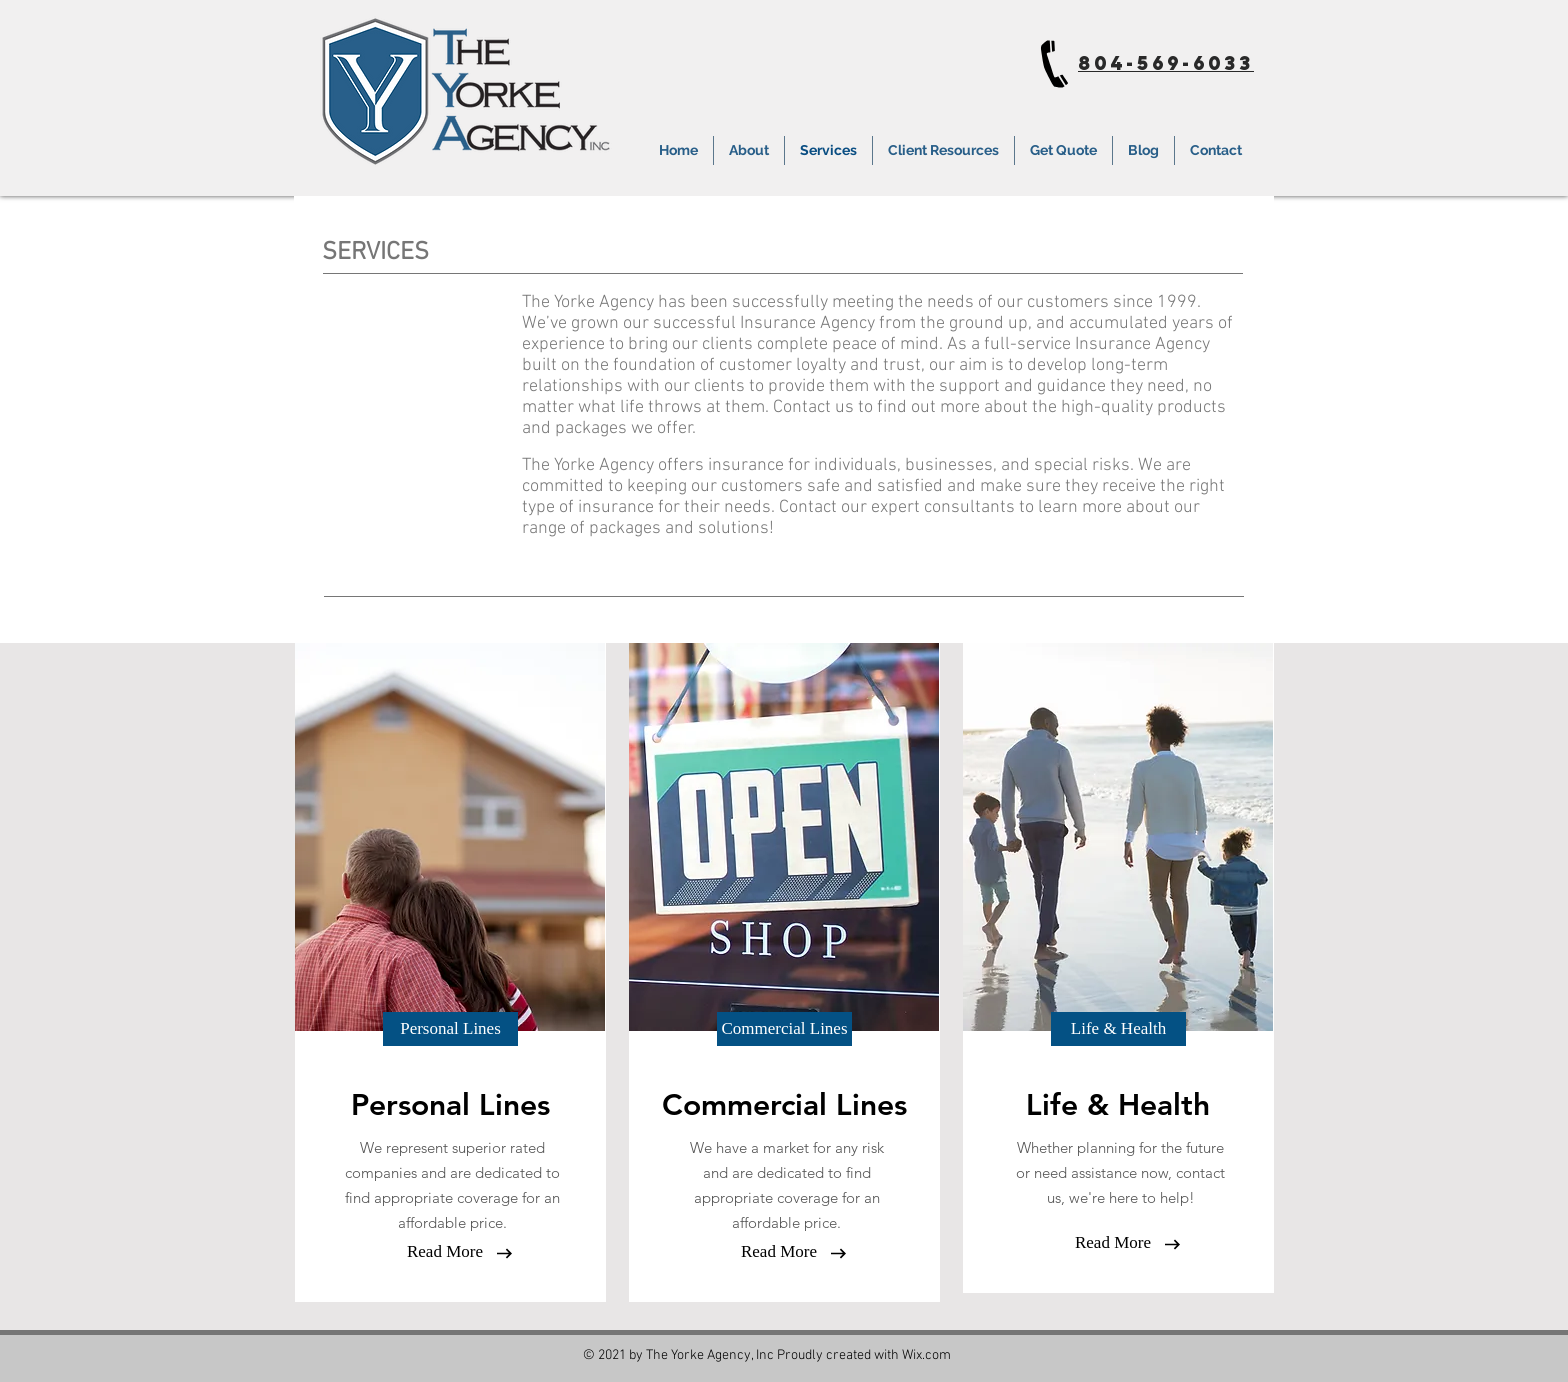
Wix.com (926, 1355)
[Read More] (445, 1252)
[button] (450, 1029)
